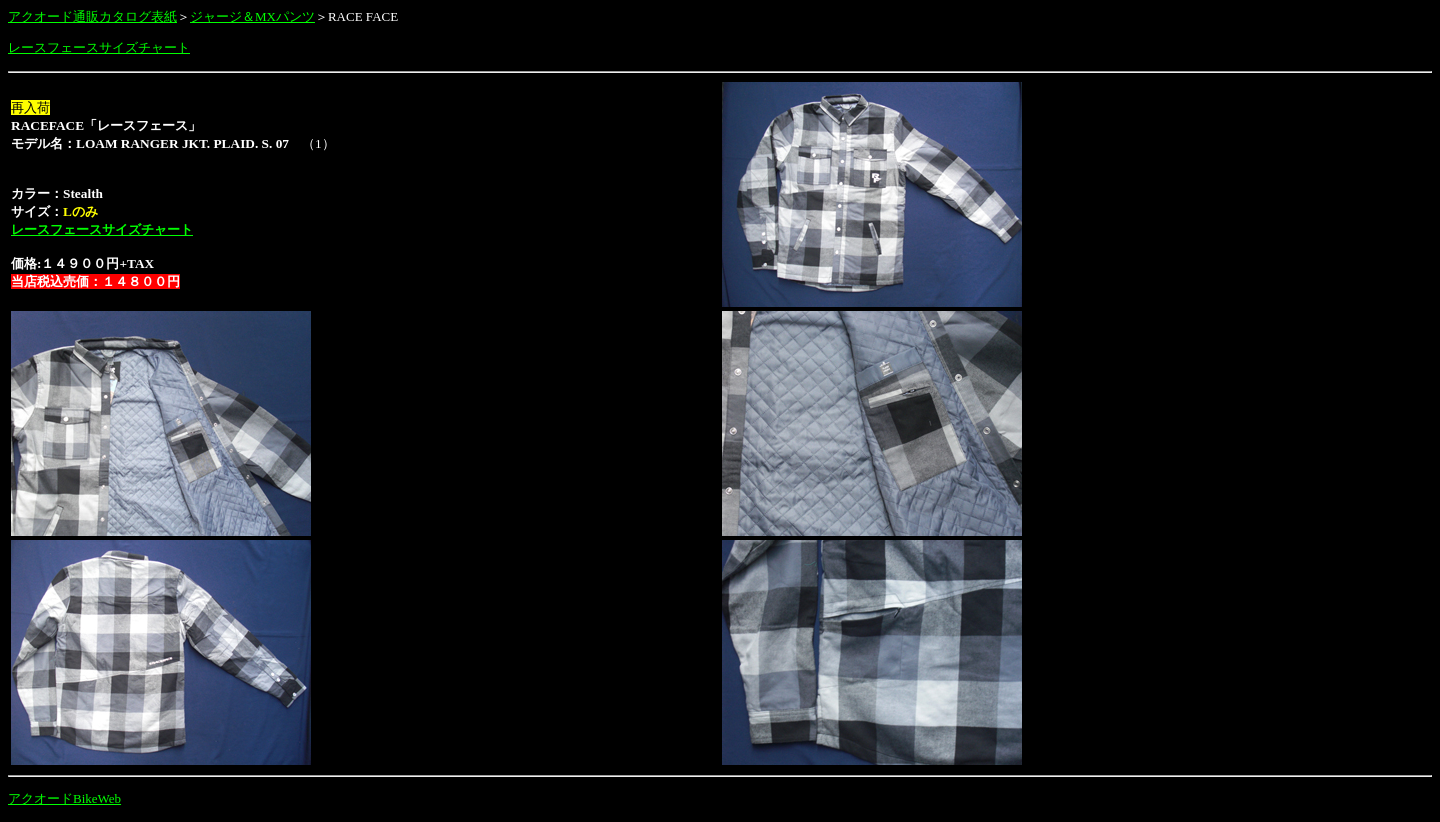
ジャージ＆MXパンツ (252, 16)
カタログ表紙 (138, 16)
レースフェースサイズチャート (99, 47)
